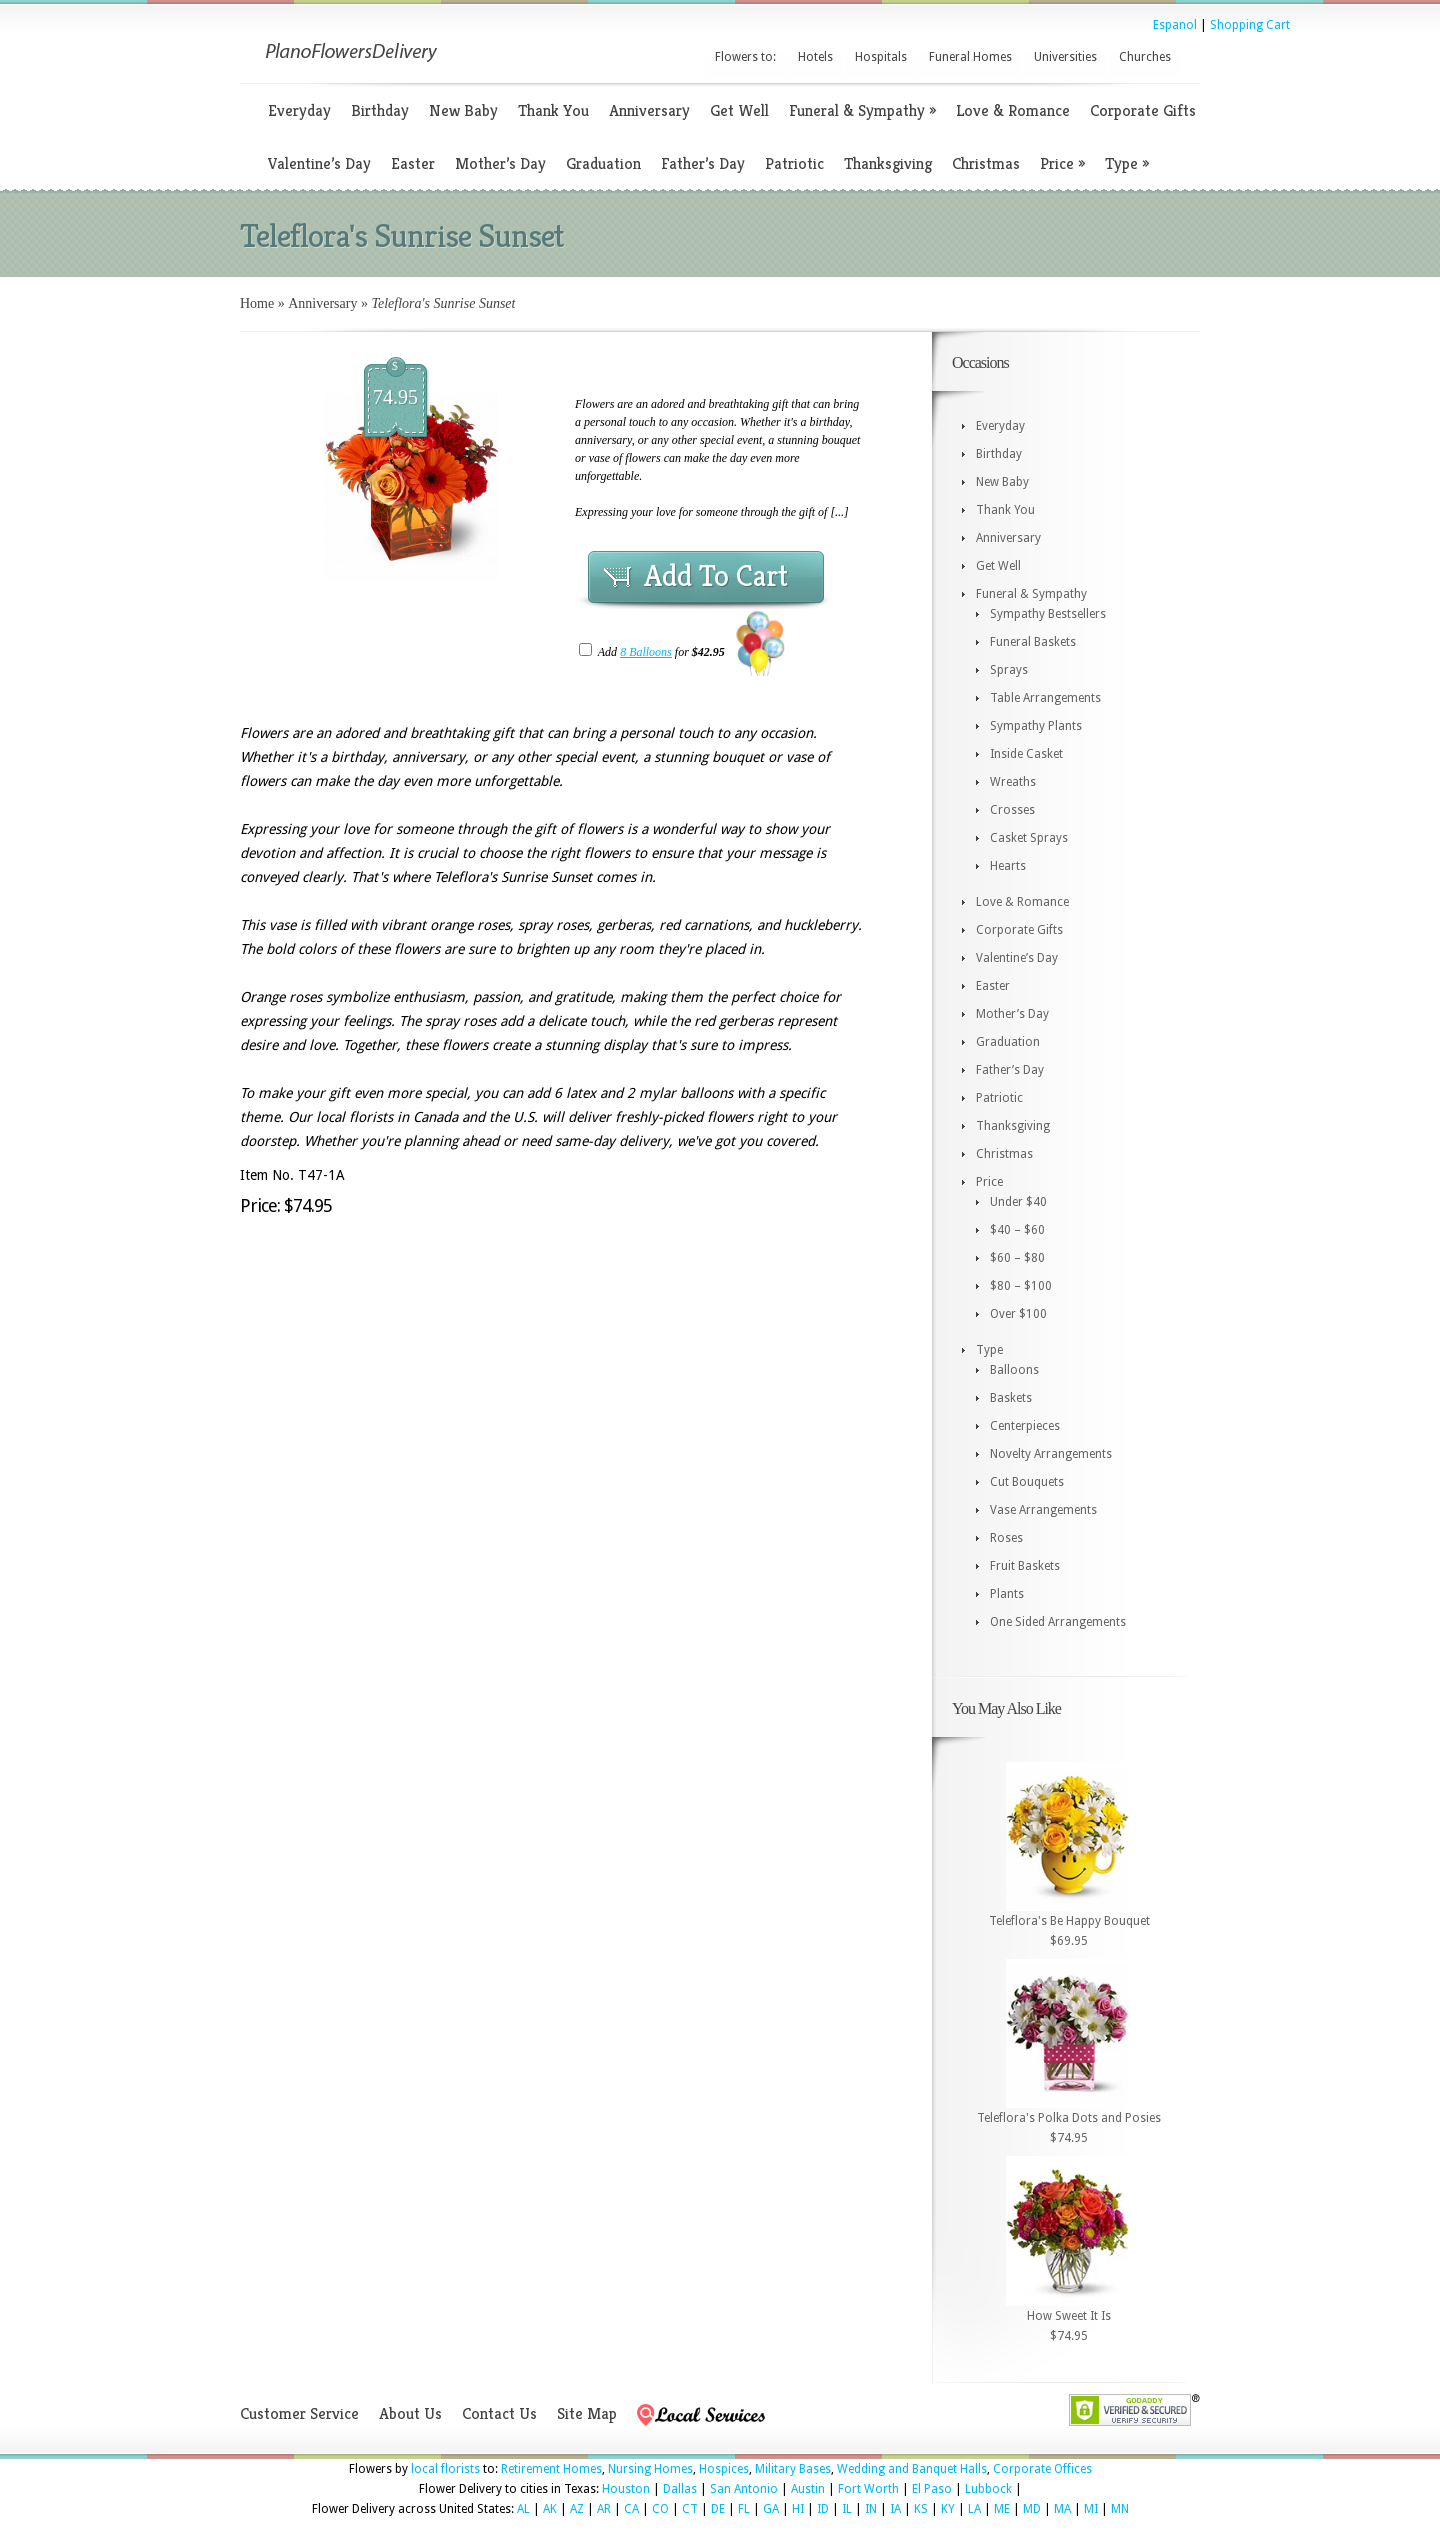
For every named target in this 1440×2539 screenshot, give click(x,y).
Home (257, 303)
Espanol (1175, 25)
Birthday (380, 110)
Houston (626, 2489)
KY (948, 2509)
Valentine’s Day (319, 163)
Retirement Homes (551, 2469)
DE (718, 2509)
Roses (1006, 1538)
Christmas (986, 163)
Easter (413, 163)
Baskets (1011, 1398)
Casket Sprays (1029, 838)
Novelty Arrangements (1051, 1454)
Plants (1007, 1594)
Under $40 (1018, 1202)
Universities (1065, 57)
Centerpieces (1025, 1426)
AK (550, 2509)
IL (847, 2509)
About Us (410, 2413)
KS (921, 2509)
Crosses (1012, 810)
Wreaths (1013, 782)
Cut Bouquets (1027, 1482)
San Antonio (744, 2489)
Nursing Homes (650, 2469)
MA (1062, 2509)
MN (1120, 2509)
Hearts (1008, 866)
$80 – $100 (1021, 1286)
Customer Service (299, 2413)
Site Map (587, 2413)
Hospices (724, 2469)
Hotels (815, 57)
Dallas (680, 2489)
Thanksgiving (888, 163)
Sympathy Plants (1036, 726)
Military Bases (793, 2469)
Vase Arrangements (1043, 1510)
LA (974, 2509)
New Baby (463, 110)
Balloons (1014, 1370)
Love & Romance (1013, 110)
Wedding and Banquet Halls (912, 2469)
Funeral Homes (970, 57)
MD (1032, 2509)
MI (1091, 2509)
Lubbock (988, 2489)
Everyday (299, 110)
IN (871, 2509)
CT (690, 2509)
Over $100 (1018, 1314)
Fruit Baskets (1025, 1566)
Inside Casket (1026, 754)
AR (604, 2509)
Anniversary (649, 110)
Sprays (1009, 670)
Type (1127, 163)
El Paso (932, 2489)
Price (1062, 163)
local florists (445, 2469)
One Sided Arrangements (1058, 1622)
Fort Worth (868, 2489)
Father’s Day (703, 163)
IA (895, 2509)
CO (660, 2509)
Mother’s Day (500, 163)
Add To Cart (716, 576)
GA (771, 2509)
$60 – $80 (1017, 1258)
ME (1002, 2509)
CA (631, 2509)
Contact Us (499, 2413)
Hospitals (881, 57)
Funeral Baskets (1033, 642)
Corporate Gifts (1143, 110)
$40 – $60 (1017, 1230)
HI (798, 2509)
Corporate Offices (1042, 2469)
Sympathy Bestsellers (1048, 614)
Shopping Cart (1250, 25)
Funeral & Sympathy (862, 110)
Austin (808, 2489)
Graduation (603, 163)
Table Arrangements (1045, 698)
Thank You (553, 110)
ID (823, 2509)
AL (523, 2509)
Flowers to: (745, 57)
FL (744, 2509)
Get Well (739, 110)
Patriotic (794, 163)
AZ (577, 2509)
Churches (1145, 57)
